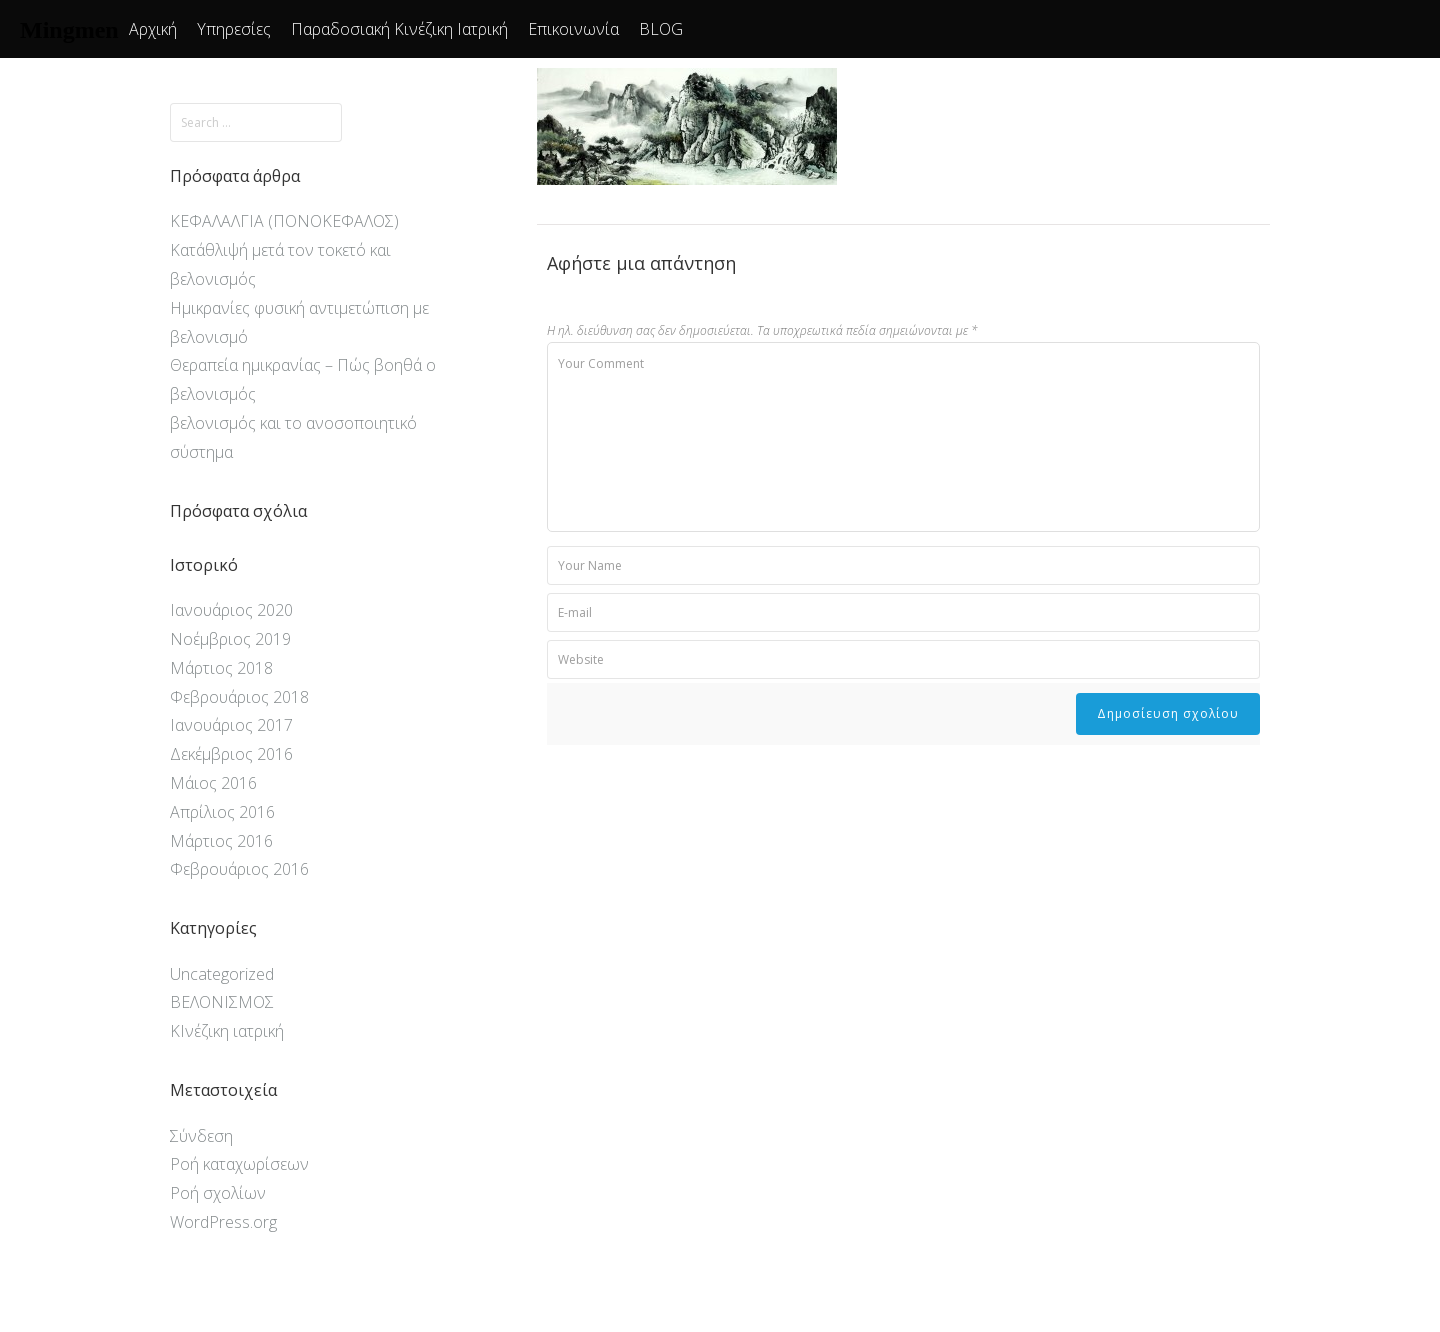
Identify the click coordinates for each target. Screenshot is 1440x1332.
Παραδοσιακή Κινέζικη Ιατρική (399, 29)
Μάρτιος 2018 (221, 668)
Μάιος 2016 (213, 783)
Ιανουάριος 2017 (231, 725)
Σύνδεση (201, 1136)
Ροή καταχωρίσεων (239, 1164)
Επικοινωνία (573, 29)
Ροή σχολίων (218, 1193)
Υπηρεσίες (234, 29)
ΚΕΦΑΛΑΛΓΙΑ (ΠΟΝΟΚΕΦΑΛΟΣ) (284, 221)
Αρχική (153, 29)
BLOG (661, 29)
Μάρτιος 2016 (221, 841)
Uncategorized (222, 974)
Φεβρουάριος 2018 (239, 697)
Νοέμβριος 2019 (230, 639)
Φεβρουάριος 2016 (239, 869)
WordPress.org (223, 1222)
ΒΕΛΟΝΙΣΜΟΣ (222, 1002)
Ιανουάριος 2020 (231, 610)
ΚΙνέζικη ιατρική (227, 1031)
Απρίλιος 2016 (222, 812)
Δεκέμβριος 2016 (231, 754)
